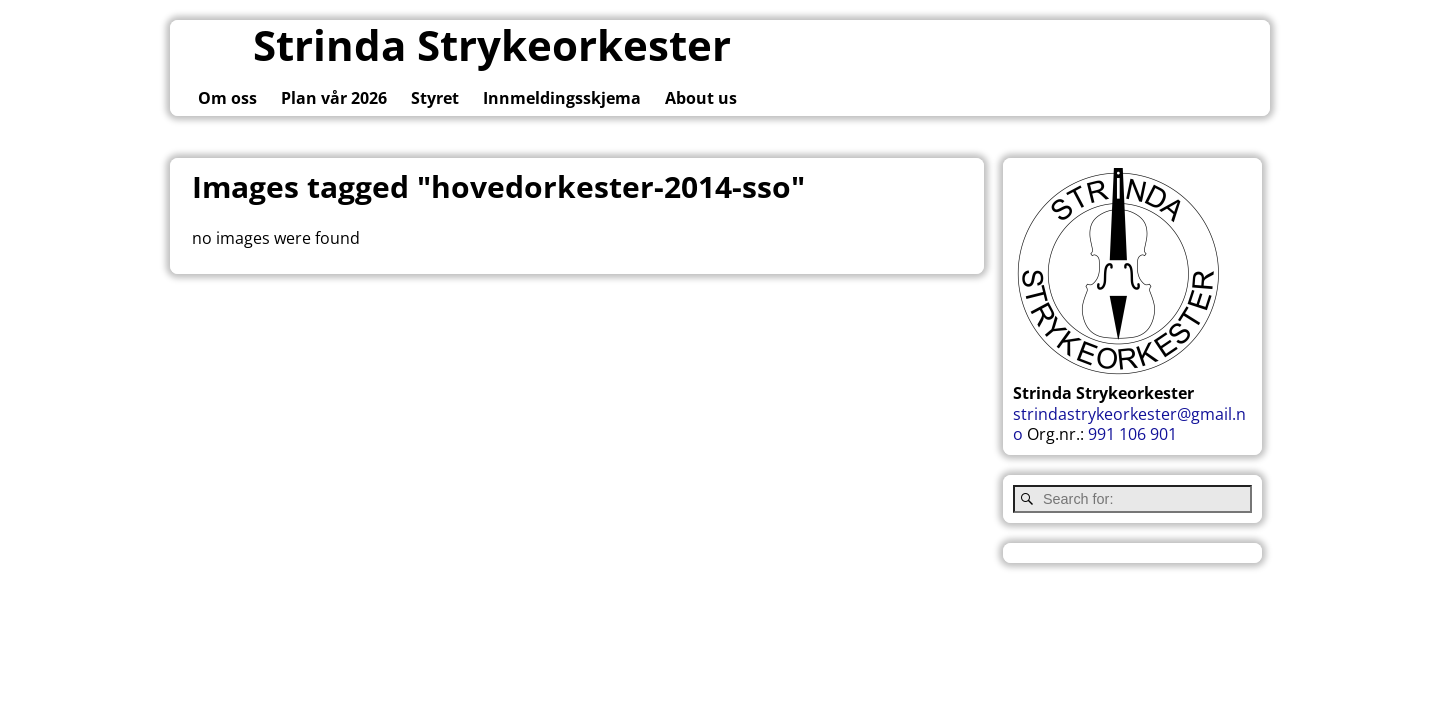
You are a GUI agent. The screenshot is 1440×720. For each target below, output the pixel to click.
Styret (435, 98)
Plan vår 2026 (334, 98)
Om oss (227, 98)
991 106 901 (1132, 434)
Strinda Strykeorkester (492, 44)
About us (701, 98)
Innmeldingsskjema (562, 98)
